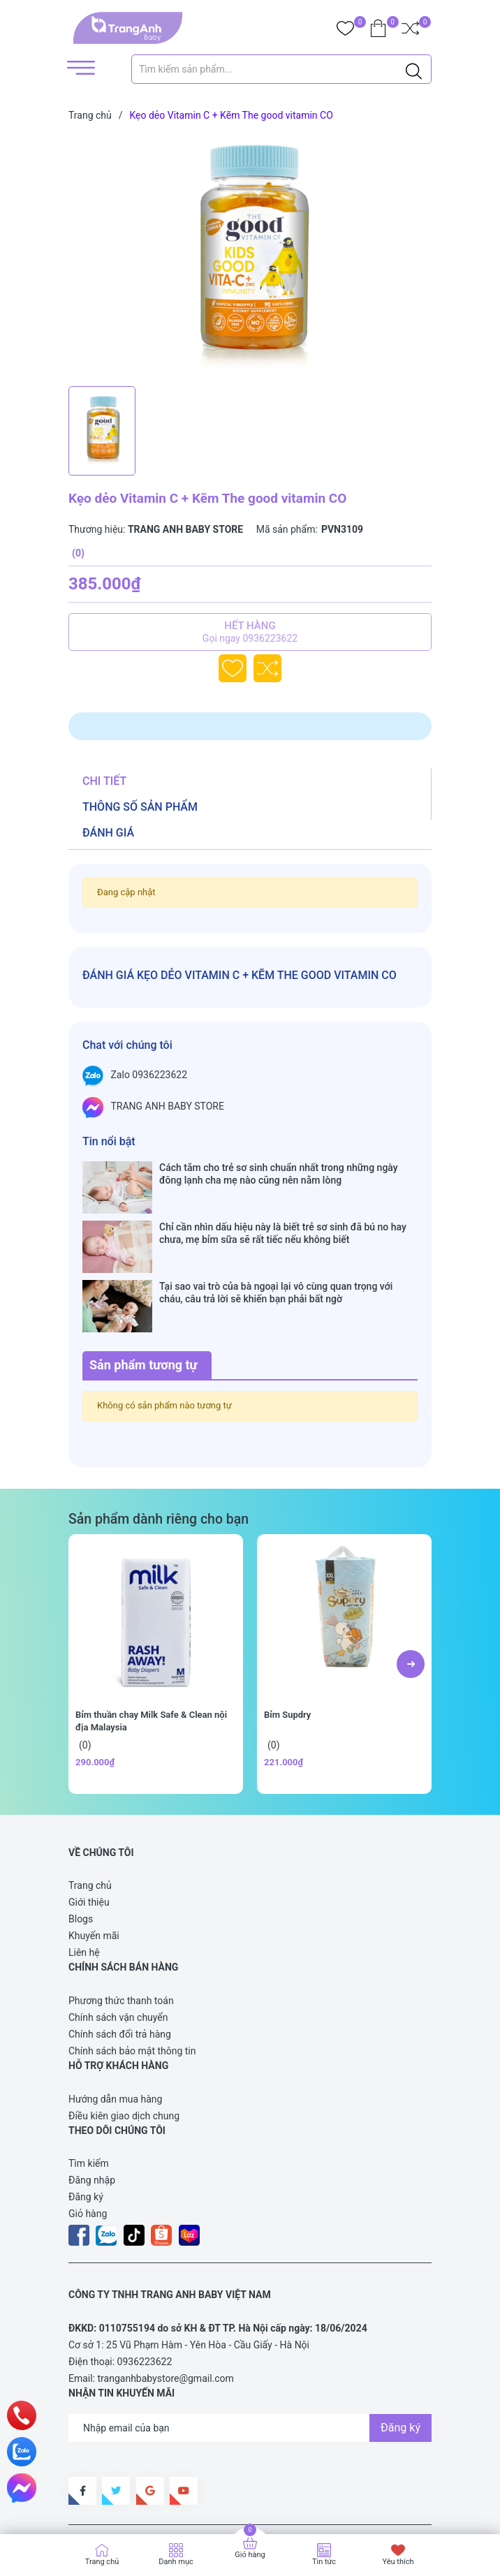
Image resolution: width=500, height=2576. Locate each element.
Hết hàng (250, 632)
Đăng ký (85, 2115)
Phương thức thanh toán (121, 1919)
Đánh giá (108, 832)
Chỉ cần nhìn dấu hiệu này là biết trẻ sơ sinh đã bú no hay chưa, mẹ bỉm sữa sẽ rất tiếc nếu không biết (282, 1206)
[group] (250, 257)
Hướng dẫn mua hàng (115, 2018)
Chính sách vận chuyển (118, 1936)
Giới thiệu (89, 1821)
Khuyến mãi (93, 1854)
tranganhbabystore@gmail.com (166, 2297)
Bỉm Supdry (287, 1633)
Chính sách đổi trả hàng (119, 1953)
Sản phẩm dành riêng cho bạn (158, 1438)
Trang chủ (90, 1804)
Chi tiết (104, 781)
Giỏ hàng (87, 2132)
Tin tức (324, 2561)
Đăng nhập (91, 2099)
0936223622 (144, 2280)
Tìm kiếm (88, 2082)
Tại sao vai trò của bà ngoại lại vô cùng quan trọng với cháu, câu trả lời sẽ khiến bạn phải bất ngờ (275, 1239)
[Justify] (414, 69)
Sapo (326, 2501)
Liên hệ (84, 1871)
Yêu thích (397, 2561)
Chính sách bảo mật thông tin (132, 1969)
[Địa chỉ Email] (250, 2347)
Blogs (80, 1837)
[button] (411, 1583)
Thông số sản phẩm (140, 807)
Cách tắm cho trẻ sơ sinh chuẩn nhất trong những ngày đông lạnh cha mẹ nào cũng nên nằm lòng (278, 1174)
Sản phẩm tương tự (143, 1283)
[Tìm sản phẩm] (281, 69)
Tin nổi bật (108, 1141)
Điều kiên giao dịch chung (123, 2034)
